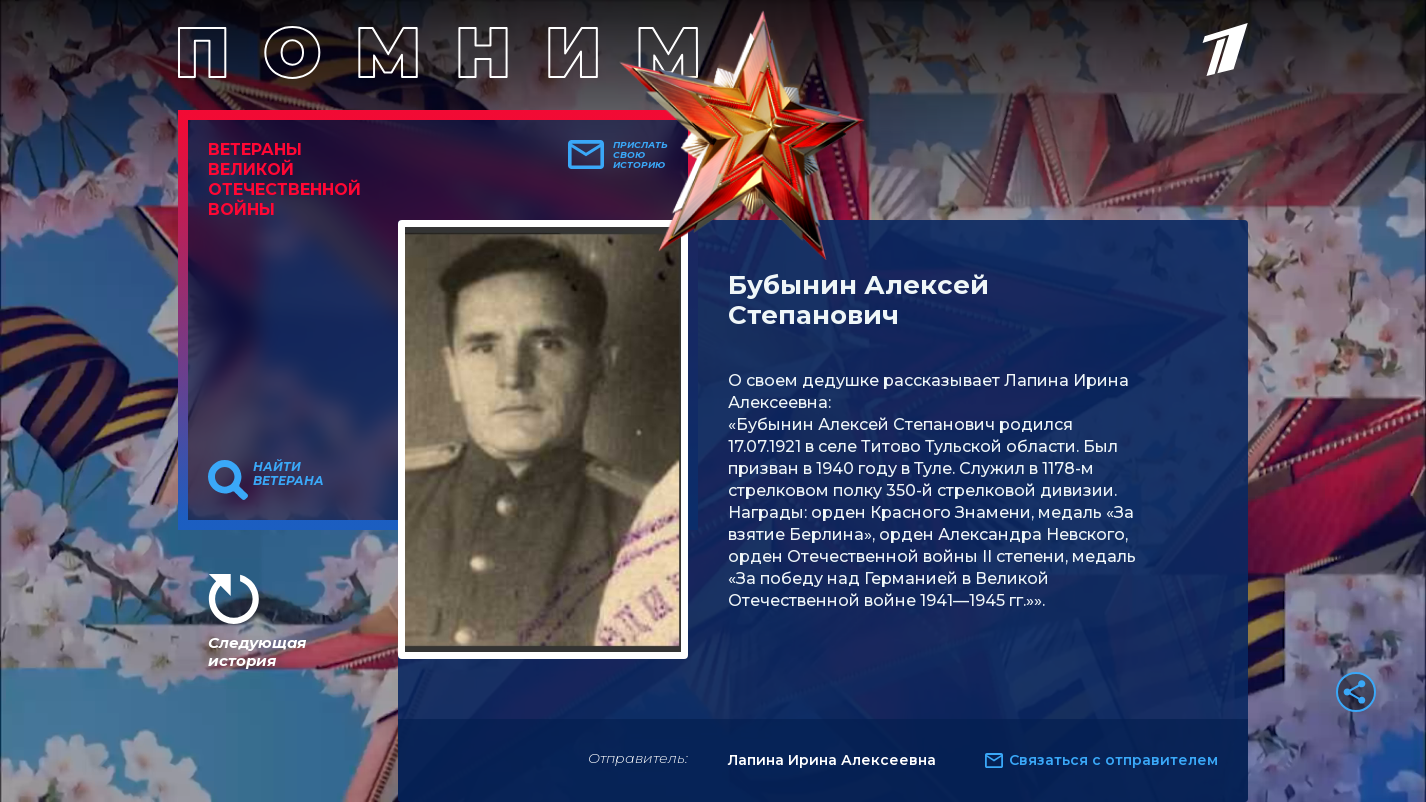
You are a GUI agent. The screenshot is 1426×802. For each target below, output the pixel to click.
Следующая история (257, 651)
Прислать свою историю (640, 155)
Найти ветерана (288, 474)
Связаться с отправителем (1113, 760)
